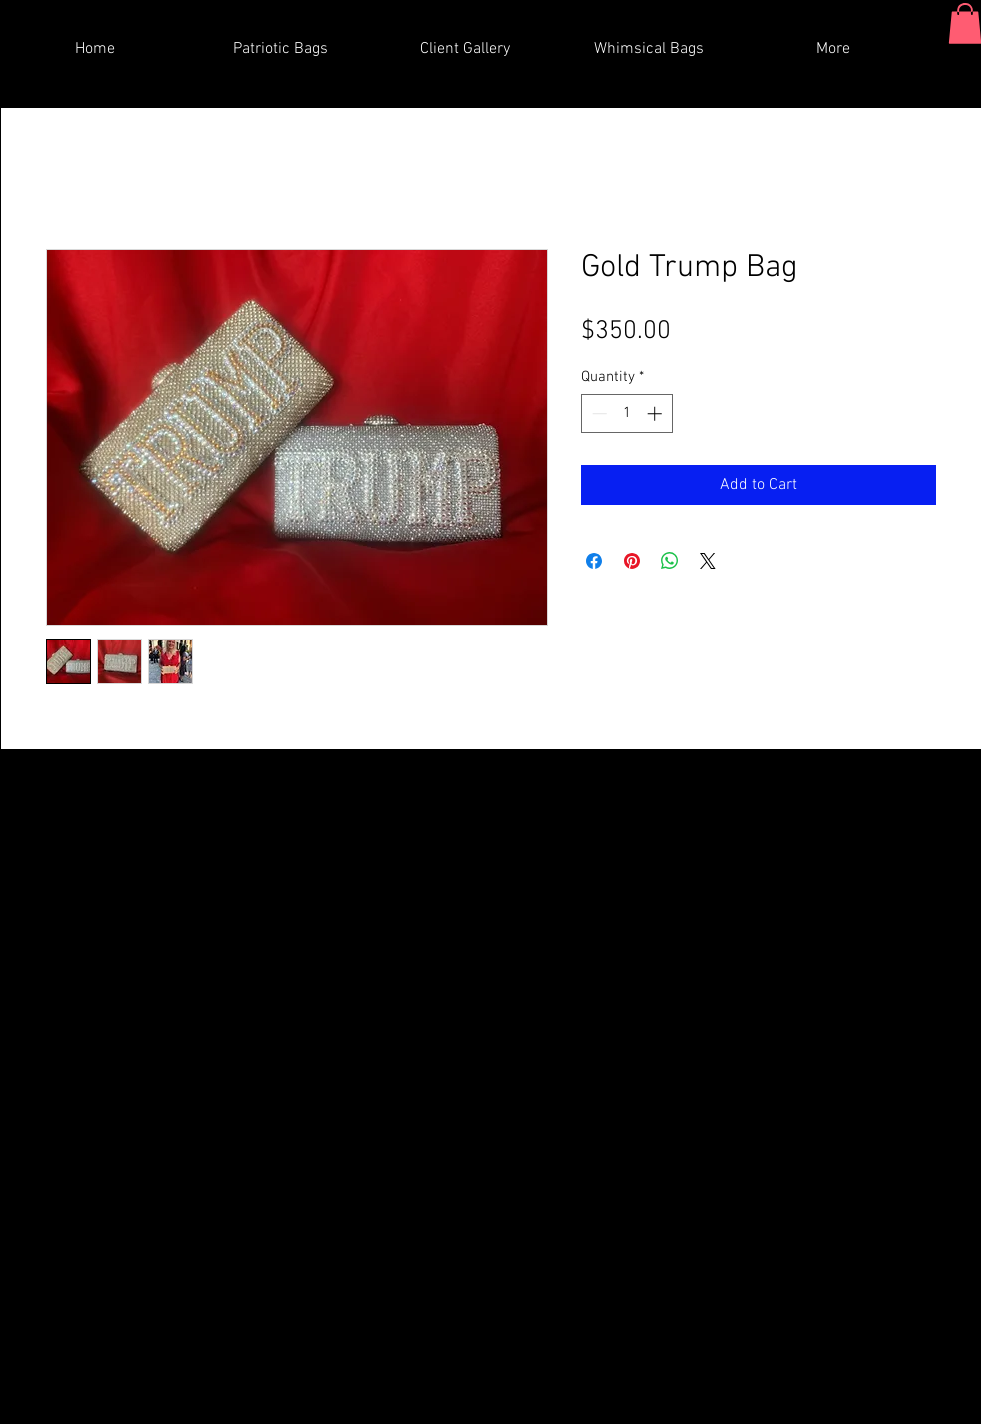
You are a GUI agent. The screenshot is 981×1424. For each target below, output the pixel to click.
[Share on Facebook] (594, 561)
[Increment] (656, 413)
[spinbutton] (626, 413)
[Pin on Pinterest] (632, 561)
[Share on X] (708, 561)
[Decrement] (597, 413)
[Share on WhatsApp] (670, 561)
